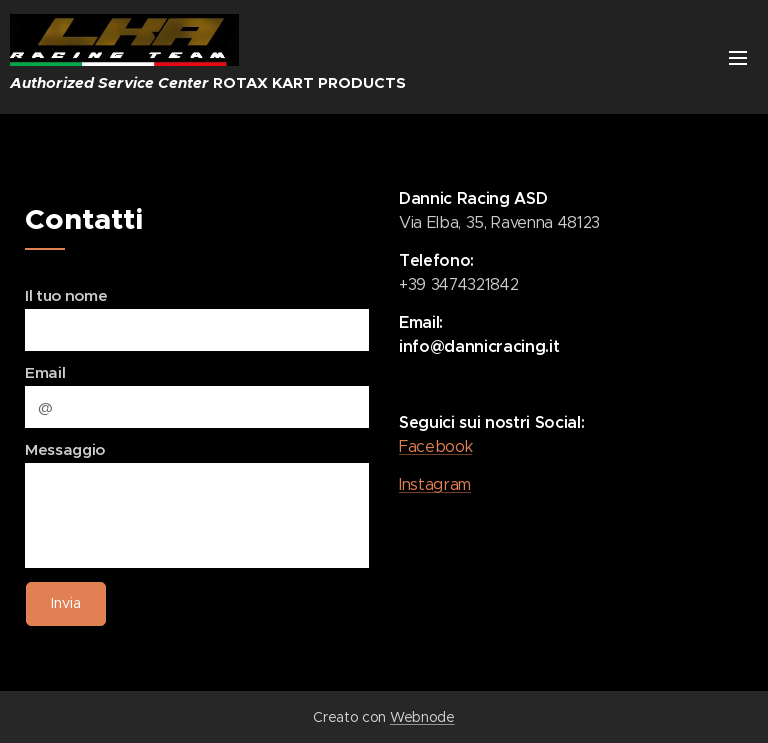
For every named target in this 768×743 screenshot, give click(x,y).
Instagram (435, 484)
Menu (738, 58)
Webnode (422, 717)
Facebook (435, 446)
